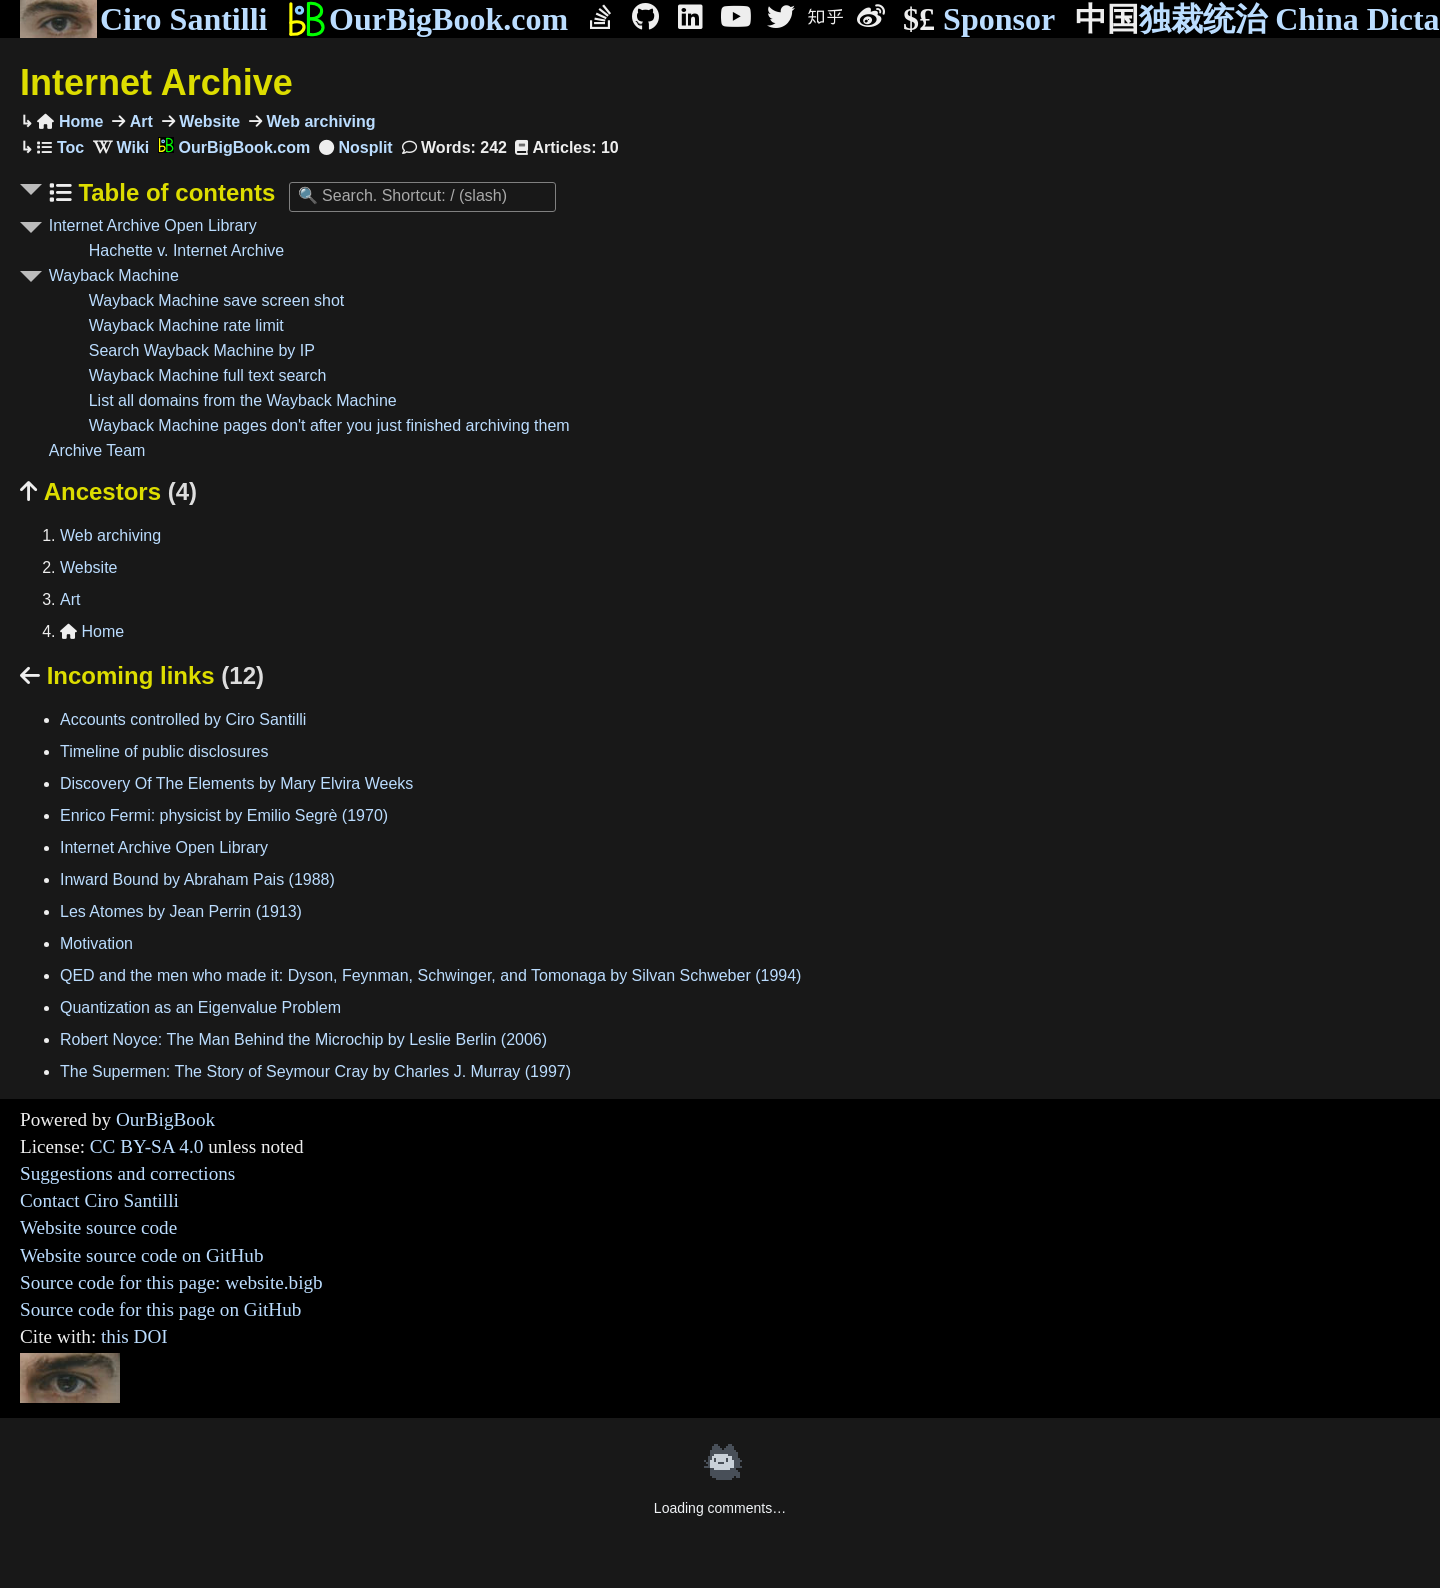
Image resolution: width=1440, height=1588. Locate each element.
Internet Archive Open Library (153, 225)
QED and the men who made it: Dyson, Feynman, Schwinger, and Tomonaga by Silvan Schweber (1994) (430, 975)
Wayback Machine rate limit (186, 325)
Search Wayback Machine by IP (202, 350)
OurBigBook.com (427, 19)
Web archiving (319, 121)
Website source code (98, 1227)
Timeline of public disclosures (164, 751)
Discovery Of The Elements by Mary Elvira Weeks (236, 783)
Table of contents (174, 192)
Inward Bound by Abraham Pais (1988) (197, 879)
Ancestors (108, 491)
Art (139, 121)
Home (70, 121)
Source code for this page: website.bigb (171, 1282)
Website (208, 121)
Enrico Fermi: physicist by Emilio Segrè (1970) (224, 815)
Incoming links (142, 675)
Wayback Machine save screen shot (217, 300)
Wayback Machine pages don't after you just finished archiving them (329, 425)
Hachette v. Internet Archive (186, 250)
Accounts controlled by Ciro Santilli (183, 719)
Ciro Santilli (143, 19)
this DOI (134, 1336)
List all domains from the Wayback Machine (243, 400)
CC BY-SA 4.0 (147, 1146)
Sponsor (979, 19)
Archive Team (97, 450)
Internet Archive (156, 82)
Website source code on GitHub (142, 1255)
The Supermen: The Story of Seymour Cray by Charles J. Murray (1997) (315, 1071)
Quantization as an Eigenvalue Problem (200, 1007)
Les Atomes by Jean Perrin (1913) (181, 911)
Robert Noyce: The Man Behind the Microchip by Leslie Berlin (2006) (303, 1039)
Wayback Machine (114, 275)
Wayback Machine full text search (208, 375)
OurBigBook (165, 1119)
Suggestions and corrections (127, 1173)
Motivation (96, 943)
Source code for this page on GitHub (160, 1309)
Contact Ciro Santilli (99, 1200)
